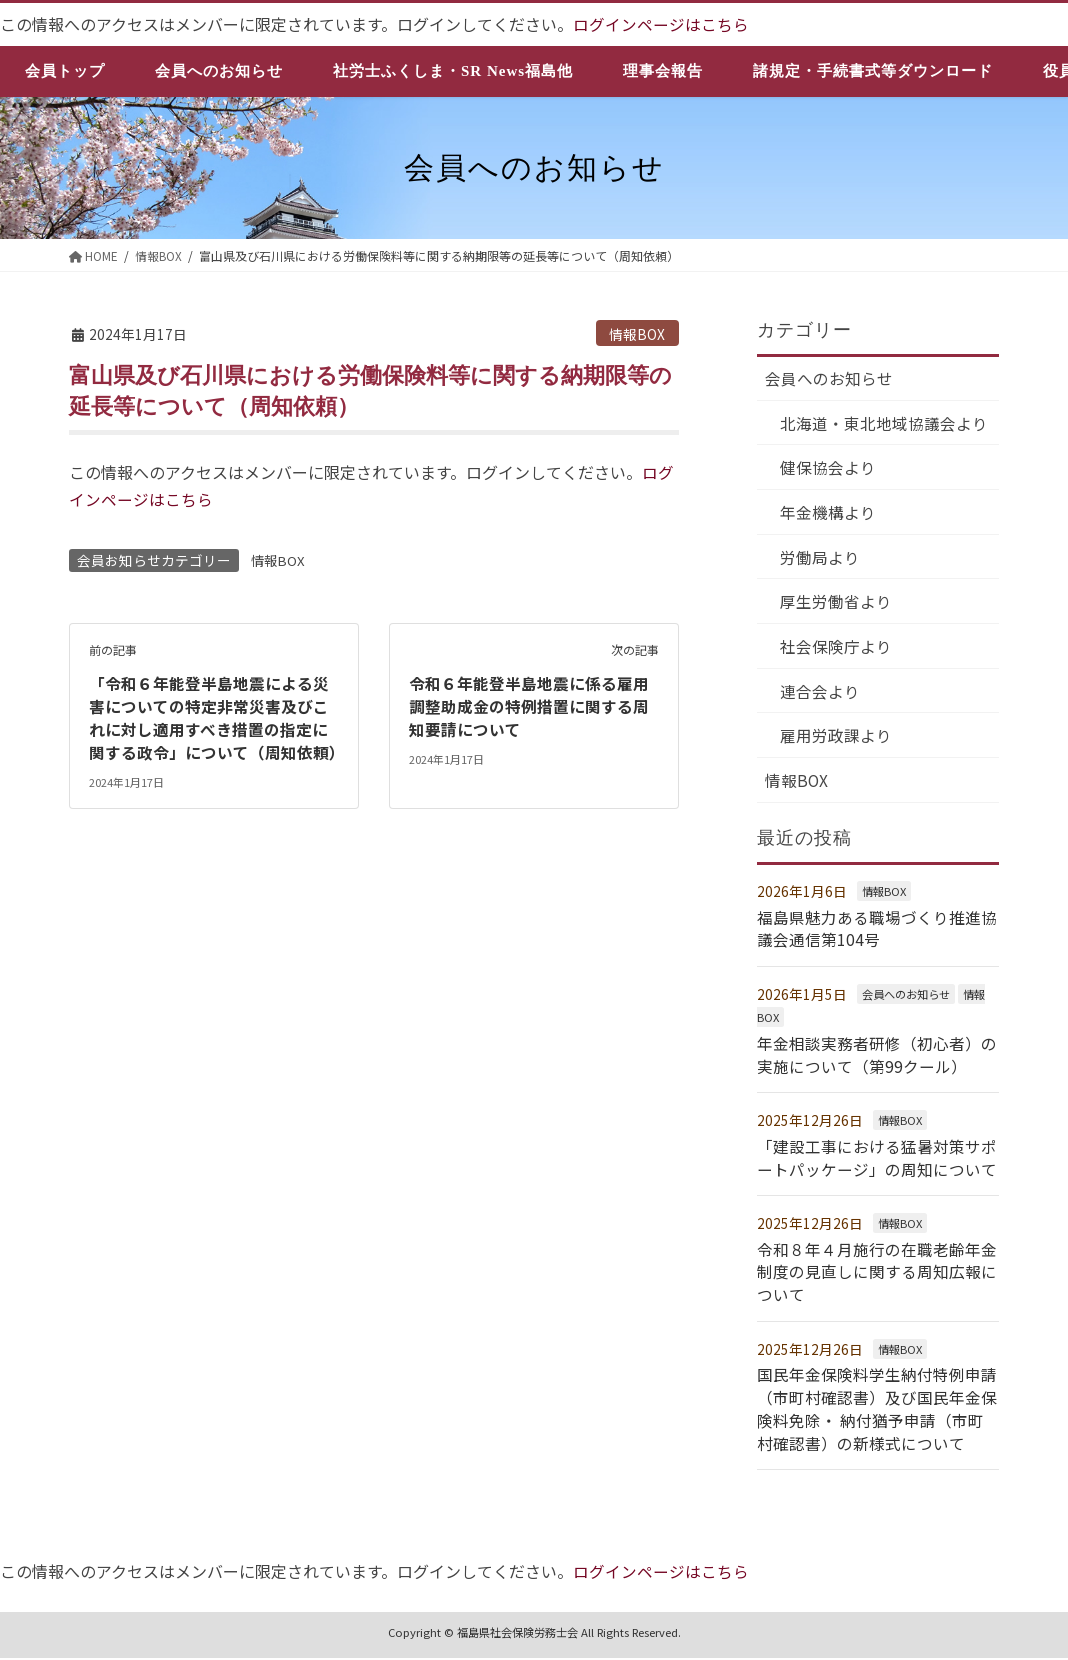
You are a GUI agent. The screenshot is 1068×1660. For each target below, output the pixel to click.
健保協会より (829, 470)
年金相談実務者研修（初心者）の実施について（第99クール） (877, 1060)
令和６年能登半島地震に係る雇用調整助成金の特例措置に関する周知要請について (529, 705)
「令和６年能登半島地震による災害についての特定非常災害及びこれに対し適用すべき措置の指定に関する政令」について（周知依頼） (217, 716)
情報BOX (637, 333)
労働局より (821, 560)
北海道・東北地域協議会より (885, 424)
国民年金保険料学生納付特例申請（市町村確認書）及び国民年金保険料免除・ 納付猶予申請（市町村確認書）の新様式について (877, 1411)
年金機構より (829, 515)
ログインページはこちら (661, 24)
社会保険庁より (837, 651)
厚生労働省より (837, 606)
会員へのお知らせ (829, 379)
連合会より (821, 696)
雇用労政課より (837, 742)
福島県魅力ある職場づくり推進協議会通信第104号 (877, 935)
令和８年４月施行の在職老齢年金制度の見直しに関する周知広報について (877, 1276)
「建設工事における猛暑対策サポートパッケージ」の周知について (877, 1162)
